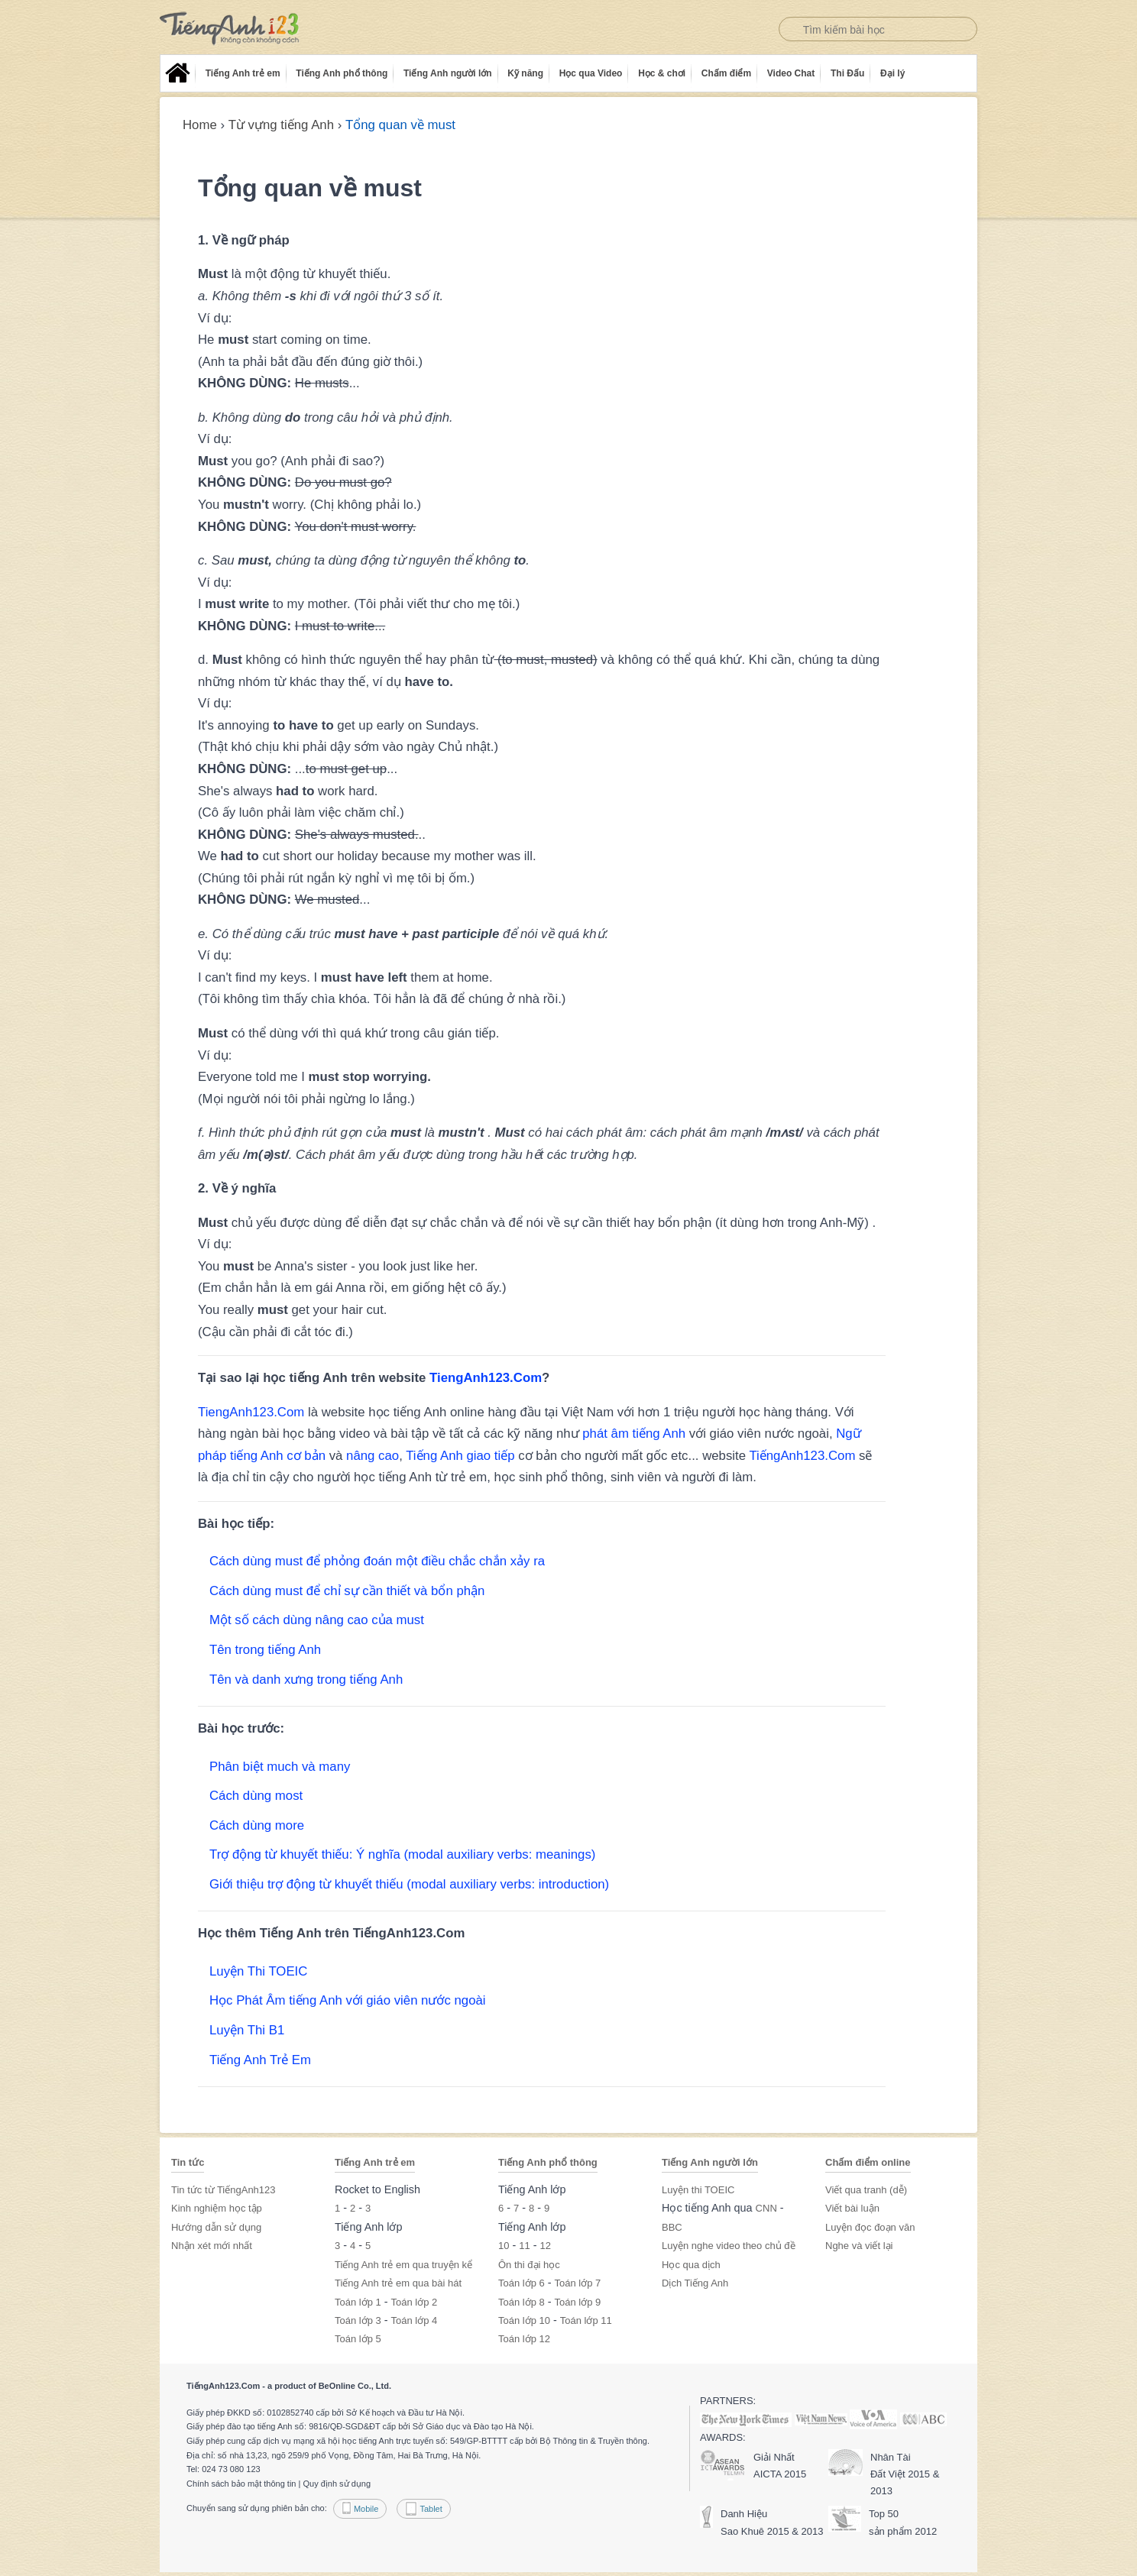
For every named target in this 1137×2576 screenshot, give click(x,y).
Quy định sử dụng (337, 2483)
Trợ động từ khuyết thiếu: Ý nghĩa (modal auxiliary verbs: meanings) (402, 1854)
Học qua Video (591, 73)
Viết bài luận (852, 2208)
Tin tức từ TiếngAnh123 (223, 2190)
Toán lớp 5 (358, 2339)
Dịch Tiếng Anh (695, 2283)
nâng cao (372, 1455)
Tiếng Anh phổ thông (341, 73)
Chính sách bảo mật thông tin (241, 2483)
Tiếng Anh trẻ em (243, 73)
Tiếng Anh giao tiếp (460, 1455)
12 (545, 2245)
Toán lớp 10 (524, 2320)
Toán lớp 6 (521, 2283)
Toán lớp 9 (578, 2302)
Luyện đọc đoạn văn (870, 2227)
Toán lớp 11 (586, 2320)
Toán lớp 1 (358, 2302)
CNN (766, 2208)
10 (503, 2245)
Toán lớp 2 (414, 2302)
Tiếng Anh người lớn (447, 73)
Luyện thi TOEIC (698, 2190)
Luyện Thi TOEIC (258, 1971)
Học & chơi (661, 73)
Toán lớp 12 (524, 2339)
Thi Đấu (847, 73)
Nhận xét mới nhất (211, 2245)
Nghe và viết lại (858, 2245)
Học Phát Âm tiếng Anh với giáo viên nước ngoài (347, 2000)
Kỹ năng (525, 73)
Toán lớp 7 (578, 2283)
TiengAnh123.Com (485, 1378)
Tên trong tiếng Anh (265, 1649)
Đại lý (892, 73)
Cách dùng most (256, 1795)
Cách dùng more (256, 1825)
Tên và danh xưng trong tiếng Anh (306, 1679)
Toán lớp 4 (414, 2320)
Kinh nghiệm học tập (216, 2208)
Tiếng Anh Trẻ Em (260, 2060)
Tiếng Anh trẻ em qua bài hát (398, 2283)
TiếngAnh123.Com (802, 1455)
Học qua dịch (691, 2264)
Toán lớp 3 (358, 2320)
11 (524, 2245)
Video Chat (791, 73)
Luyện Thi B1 (246, 2030)
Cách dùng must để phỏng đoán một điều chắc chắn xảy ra (377, 1561)
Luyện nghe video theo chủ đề (728, 2245)
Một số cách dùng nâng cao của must (316, 1620)
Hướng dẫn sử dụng (216, 2227)
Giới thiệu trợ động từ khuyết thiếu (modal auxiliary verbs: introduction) (409, 1884)
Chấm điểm (726, 73)
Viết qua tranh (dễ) (866, 2190)
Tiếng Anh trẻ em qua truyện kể (403, 2264)
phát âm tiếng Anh (633, 1433)
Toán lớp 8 (521, 2302)
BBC (672, 2227)
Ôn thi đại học (529, 2264)
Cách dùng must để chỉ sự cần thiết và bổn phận (346, 1591)
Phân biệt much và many (279, 1766)
